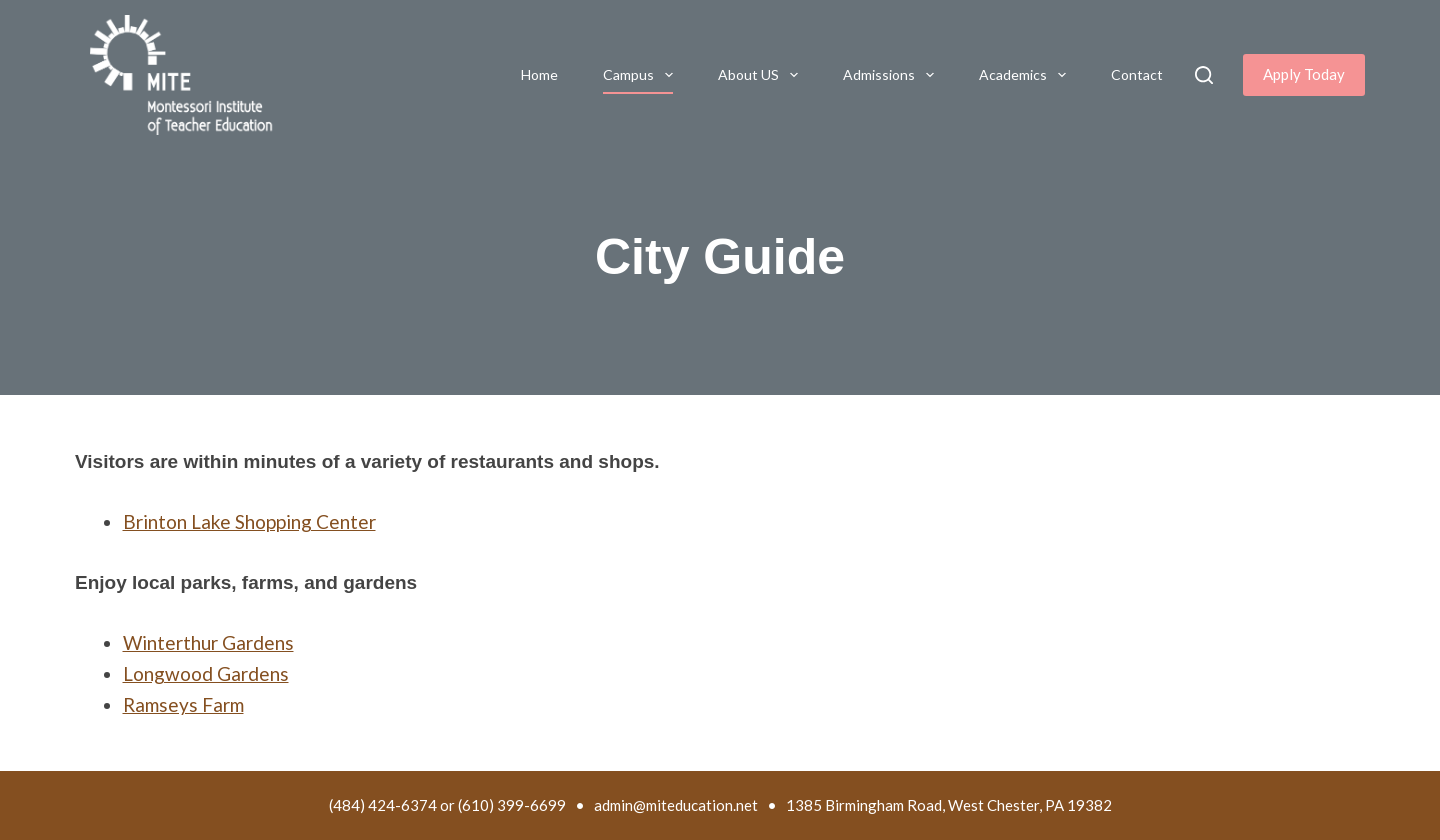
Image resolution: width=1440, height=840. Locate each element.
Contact (1137, 74)
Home (539, 74)
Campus (642, 75)
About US (762, 75)
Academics (1026, 75)
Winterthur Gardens (208, 642)
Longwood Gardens (206, 673)
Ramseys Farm (183, 704)
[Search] (1204, 75)
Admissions (892, 75)
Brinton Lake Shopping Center (249, 521)
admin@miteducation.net (676, 805)
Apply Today (1304, 74)
